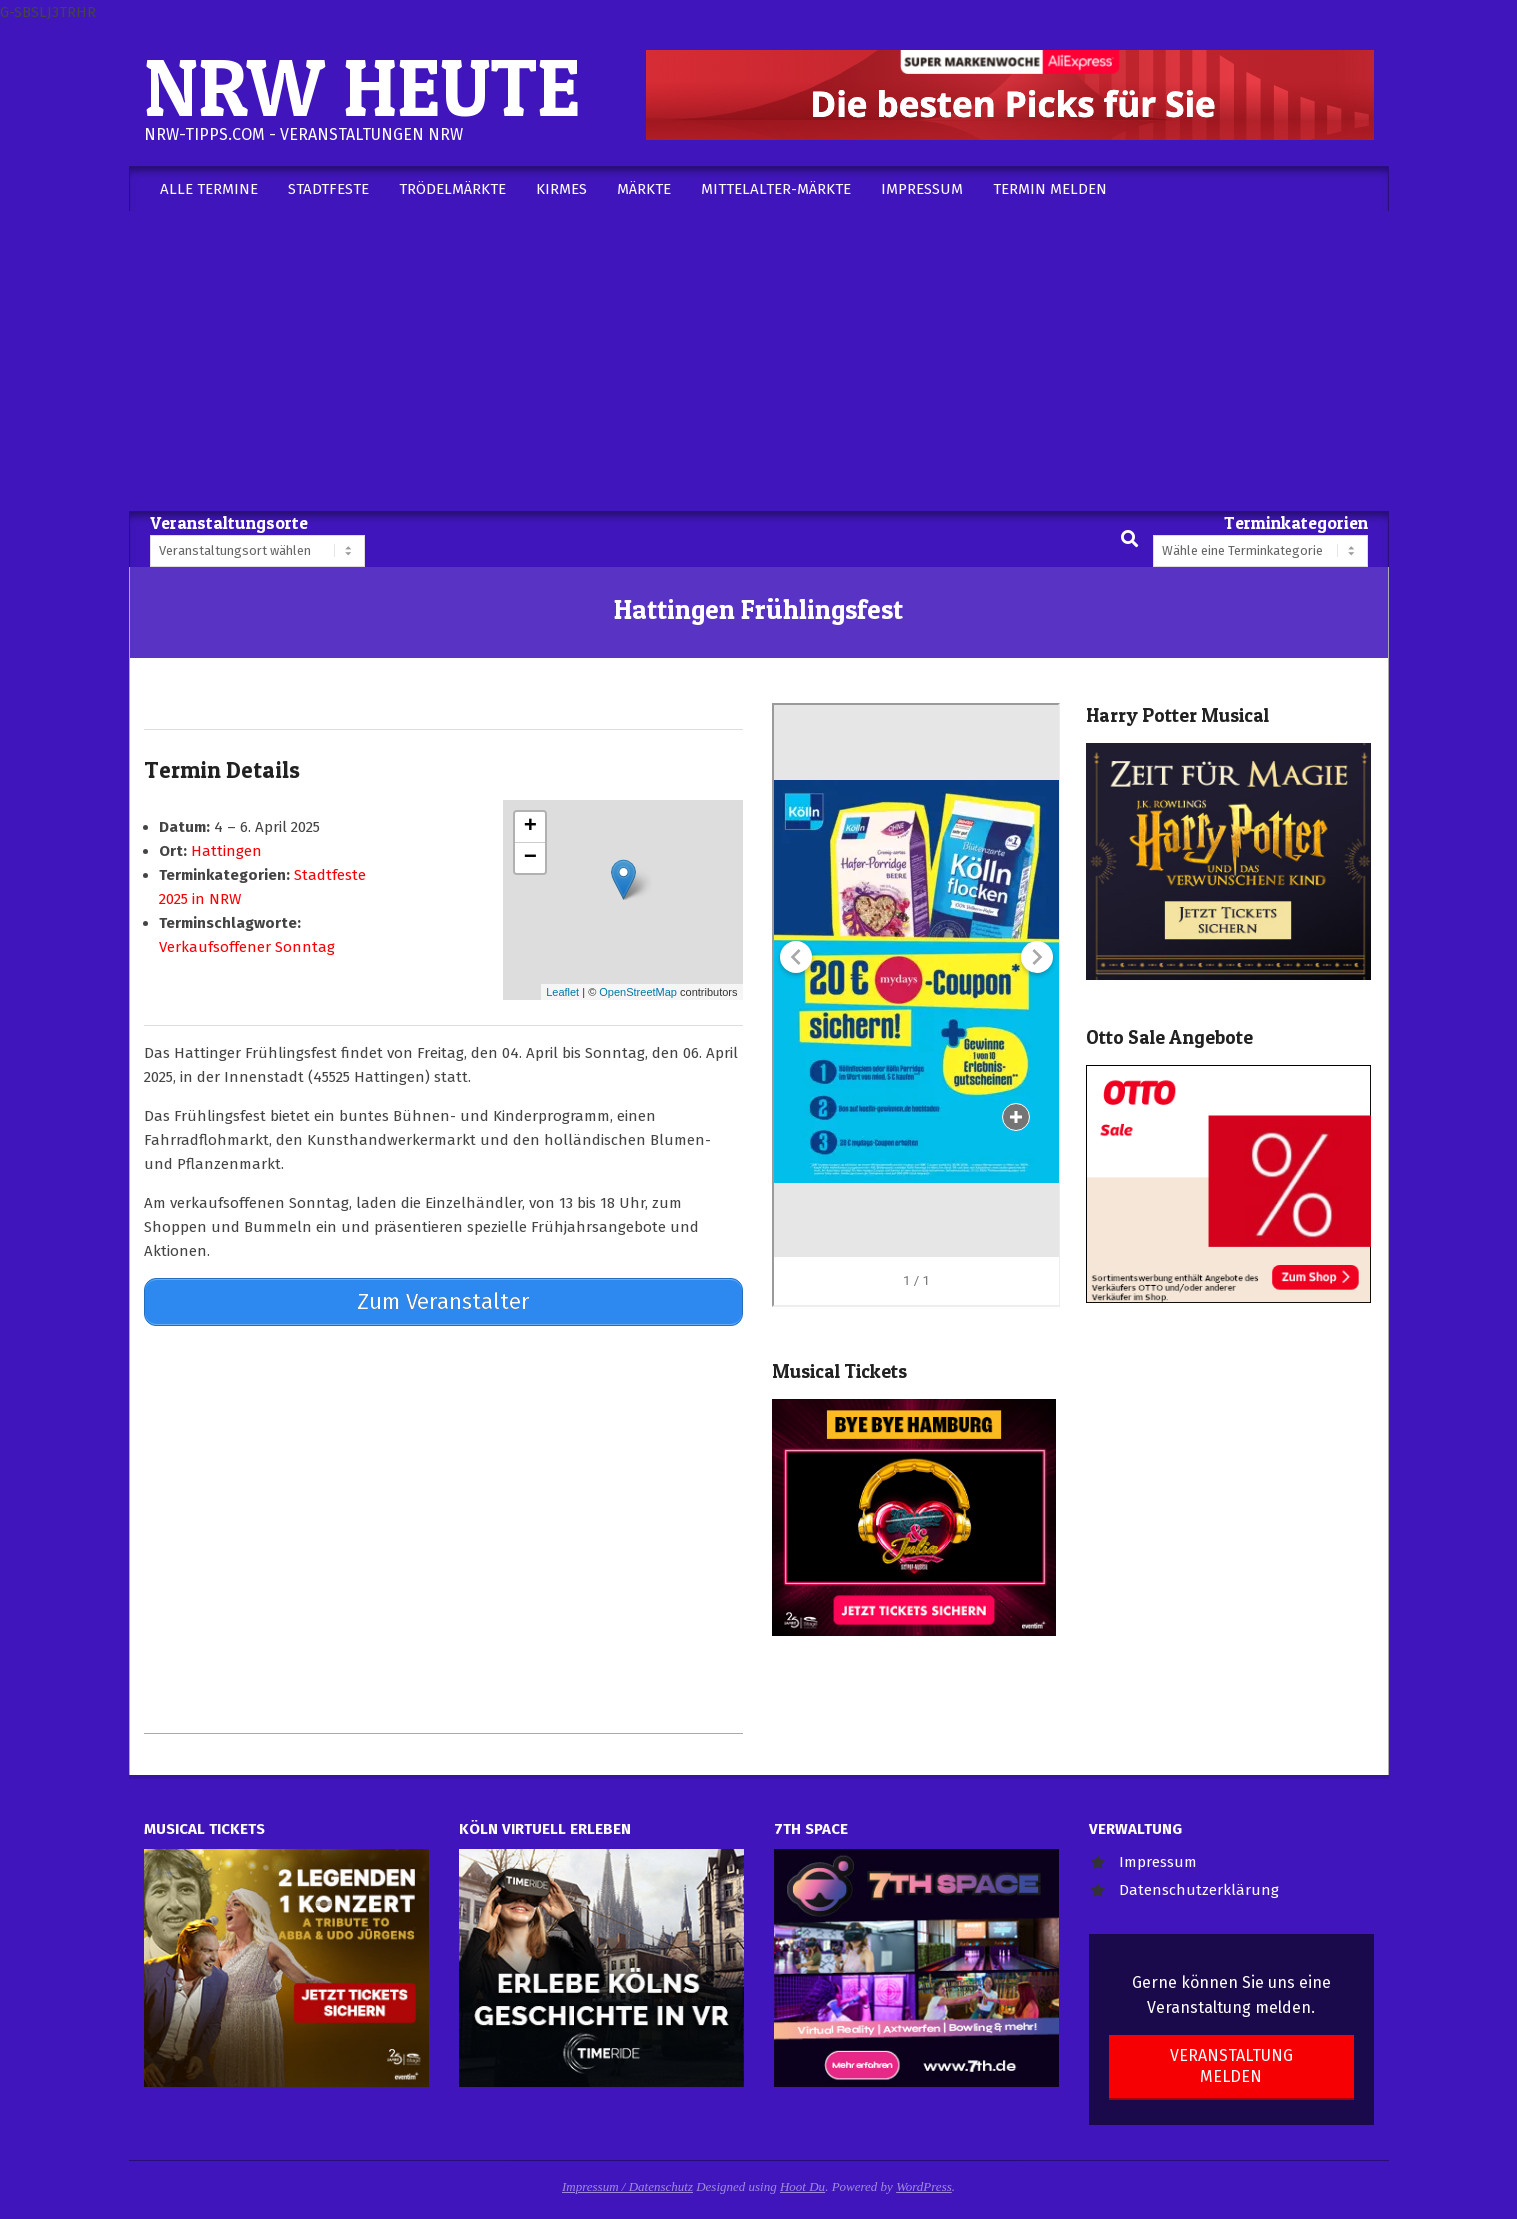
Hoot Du (802, 2186)
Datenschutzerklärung (1199, 1890)
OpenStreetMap (638, 992)
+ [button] (530, 827)
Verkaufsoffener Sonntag (247, 947)
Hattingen (226, 851)
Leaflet (562, 992)
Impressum (1158, 1862)
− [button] (530, 858)
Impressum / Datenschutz (627, 2186)
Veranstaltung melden (1231, 2066)
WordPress (924, 2186)
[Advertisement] (759, 361)
